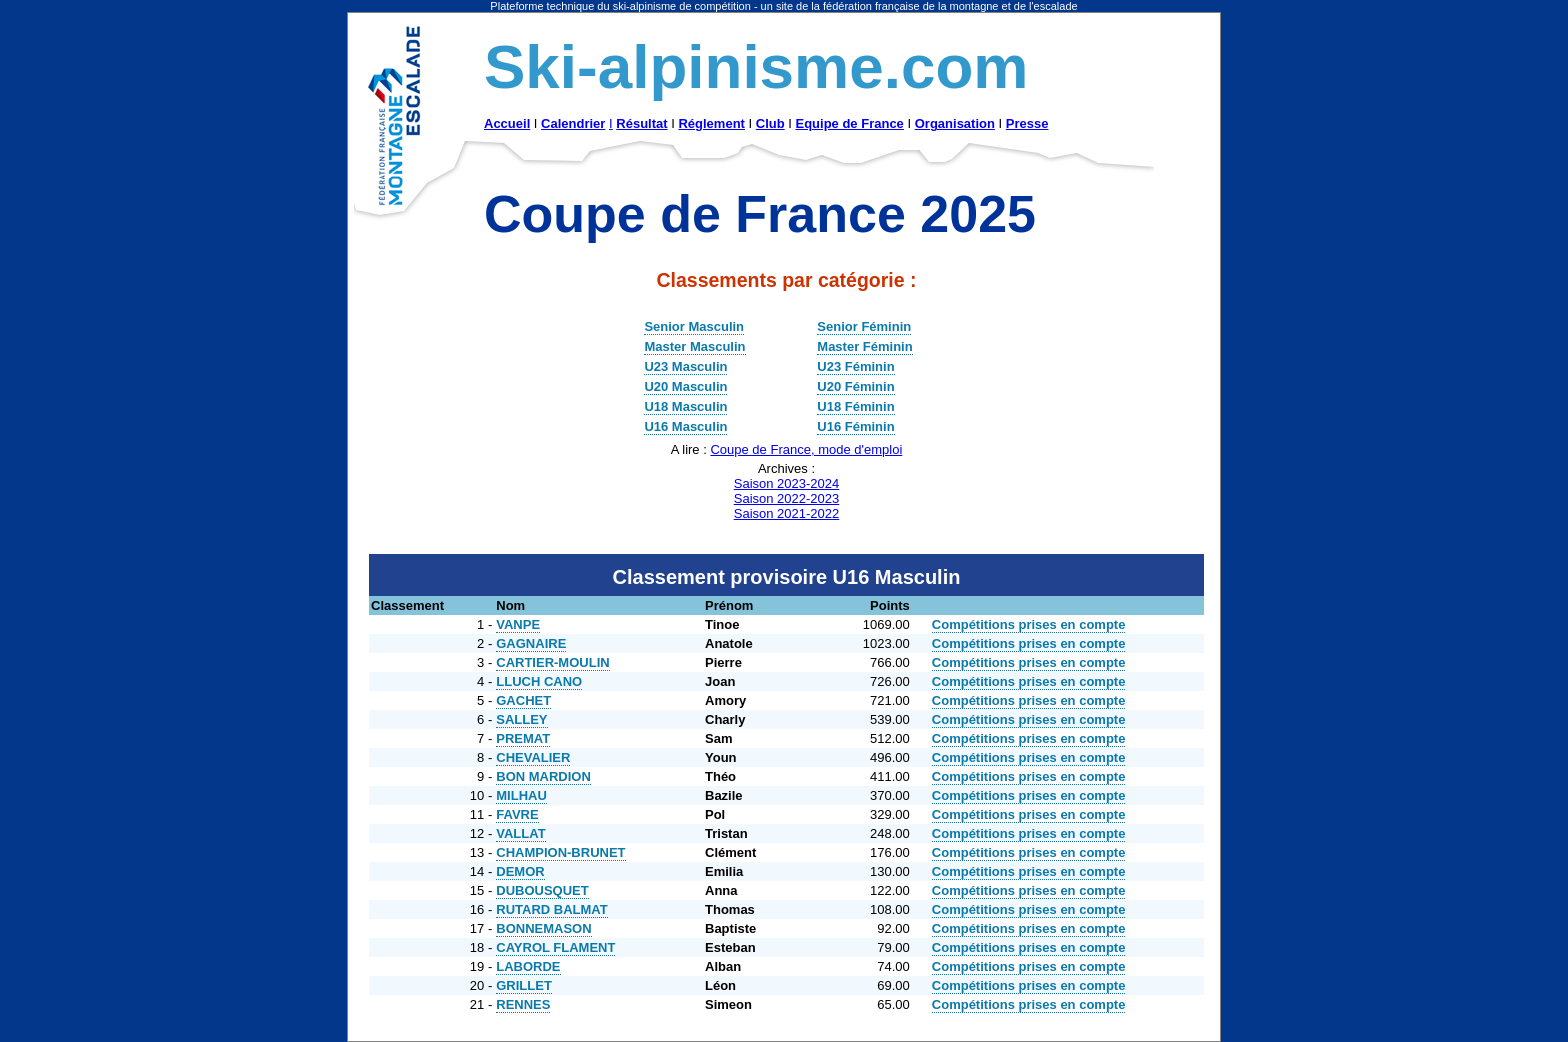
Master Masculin (694, 346)
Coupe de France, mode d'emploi (806, 449)
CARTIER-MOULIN (552, 662)
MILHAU (521, 795)
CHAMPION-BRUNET (560, 852)
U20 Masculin (685, 386)
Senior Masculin (694, 326)
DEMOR (520, 871)
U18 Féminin (855, 406)
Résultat (641, 123)
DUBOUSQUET (542, 890)
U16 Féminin (855, 426)
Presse (1027, 123)
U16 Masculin (685, 426)
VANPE (518, 624)
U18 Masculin (685, 406)
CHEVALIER (533, 757)
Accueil (507, 123)
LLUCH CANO (539, 681)
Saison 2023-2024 (787, 483)
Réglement (711, 123)
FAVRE (517, 814)
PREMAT (523, 738)
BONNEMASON (543, 928)
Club (770, 123)
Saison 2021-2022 (787, 513)
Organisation (955, 123)
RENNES (523, 1004)
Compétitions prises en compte (1029, 624)
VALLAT (520, 833)
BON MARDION (543, 776)
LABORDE (528, 966)
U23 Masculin (685, 366)
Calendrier (573, 123)
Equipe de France (849, 123)
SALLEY (521, 719)
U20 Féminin (855, 386)
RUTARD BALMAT (551, 909)
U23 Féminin (855, 366)
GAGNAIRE (531, 643)
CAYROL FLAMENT (555, 947)
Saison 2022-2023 (787, 498)
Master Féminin (864, 346)
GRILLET (524, 985)
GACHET (523, 700)
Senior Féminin (864, 326)
